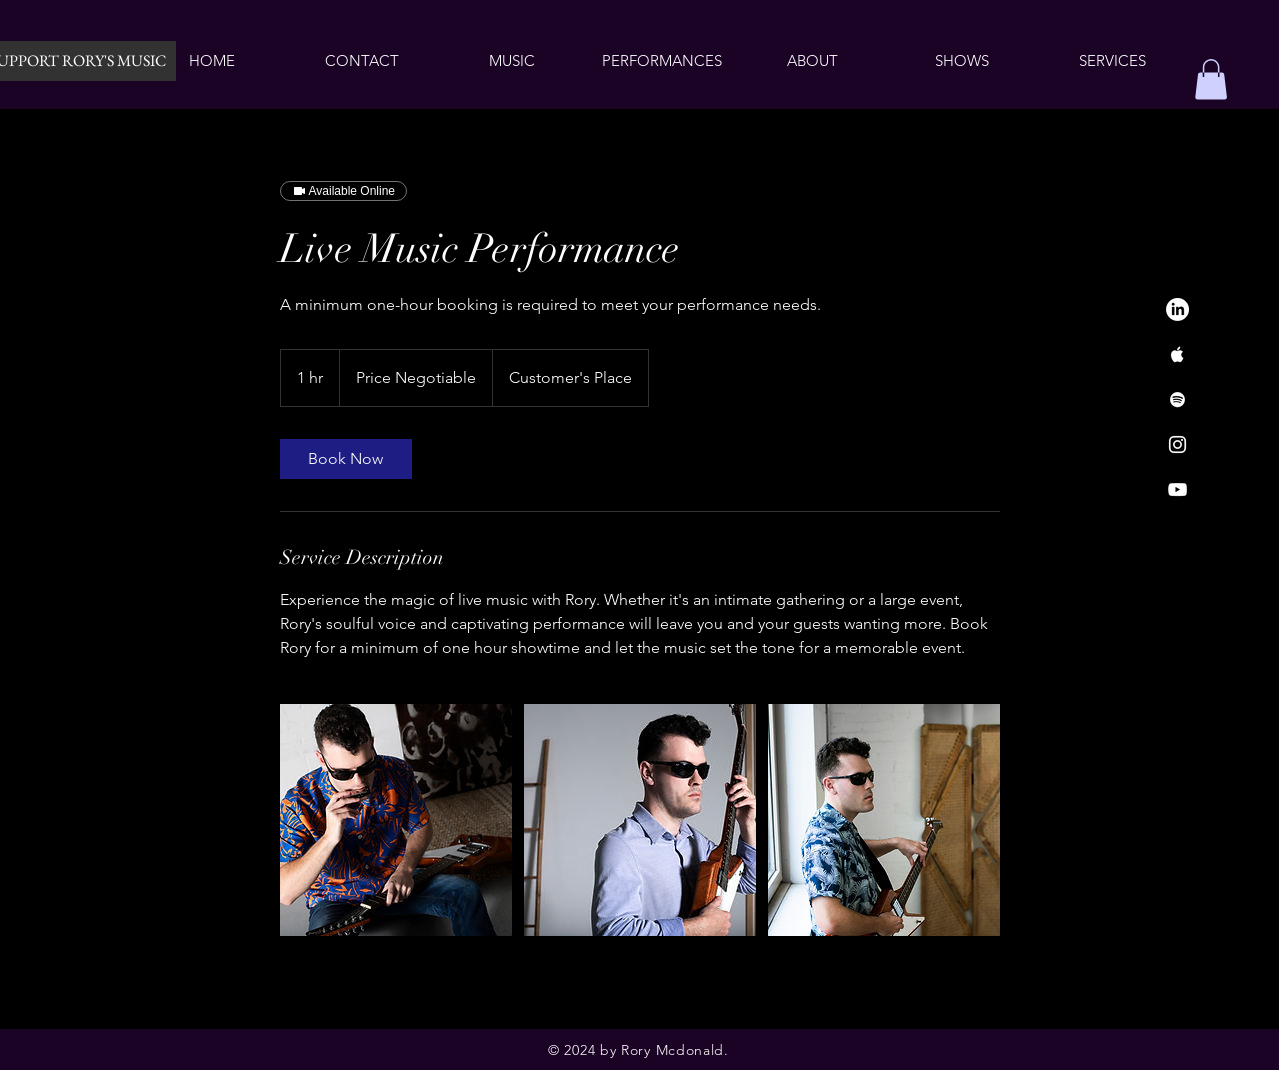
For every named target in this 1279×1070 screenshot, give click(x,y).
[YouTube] (1177, 489)
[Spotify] (1177, 399)
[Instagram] (1177, 444)
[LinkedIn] (1177, 309)
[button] (1211, 79)
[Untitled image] (396, 820)
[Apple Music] (1177, 354)
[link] (346, 459)
